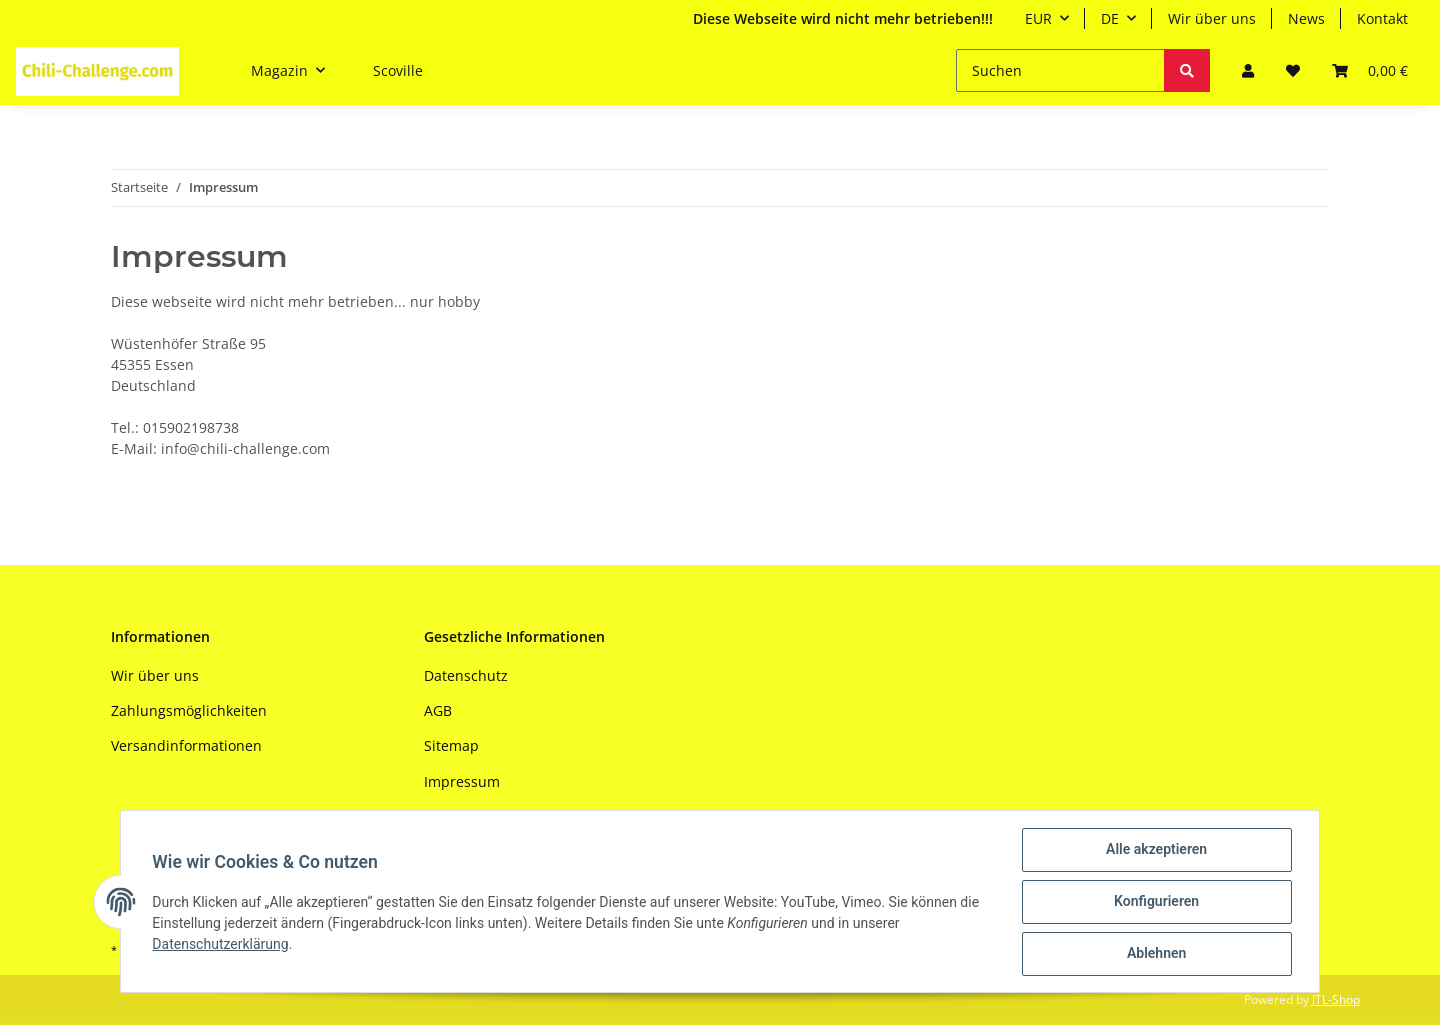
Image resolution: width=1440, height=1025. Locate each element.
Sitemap (451, 745)
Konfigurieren (1155, 902)
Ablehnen (1155, 954)
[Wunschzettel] (1293, 70)
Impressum (462, 781)
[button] (1248, 70)
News (1306, 18)
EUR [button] (1038, 18)
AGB (438, 710)
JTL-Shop (1336, 999)
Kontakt (1382, 18)
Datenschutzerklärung (221, 944)
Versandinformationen (186, 745)
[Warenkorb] (1370, 70)
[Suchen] (1060, 70)
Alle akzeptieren (1155, 850)
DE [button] (1110, 18)
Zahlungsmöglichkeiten (189, 710)
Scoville (398, 70)
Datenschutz (466, 675)
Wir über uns (1212, 18)
